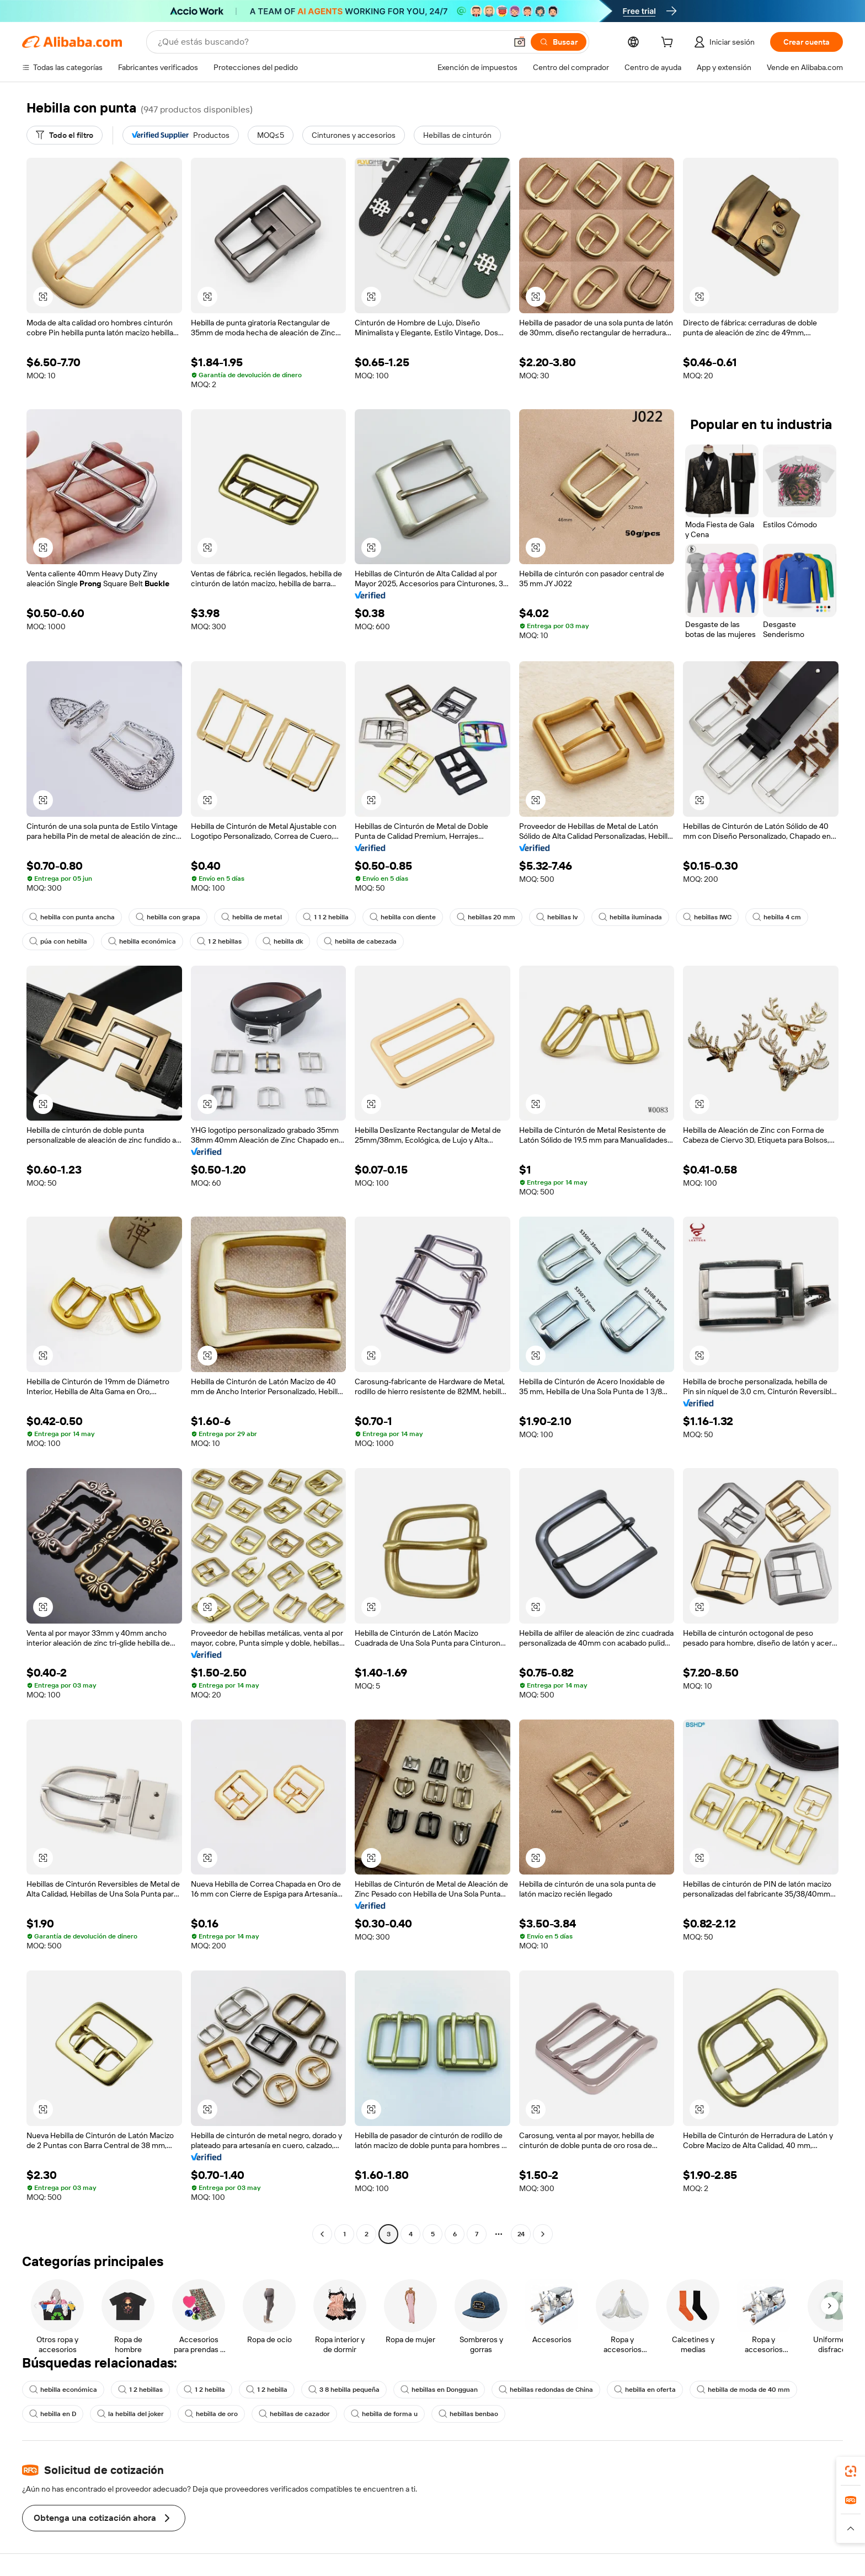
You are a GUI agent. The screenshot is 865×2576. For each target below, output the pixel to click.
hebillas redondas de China (546, 2389)
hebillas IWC (707, 917)
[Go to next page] (543, 2234)
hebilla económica (142, 941)
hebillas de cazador (294, 2413)
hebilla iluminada (630, 917)
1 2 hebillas (219, 941)
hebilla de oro (211, 2413)
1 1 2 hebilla (326, 917)
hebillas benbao (468, 2413)
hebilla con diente (403, 917)
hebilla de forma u (384, 2413)
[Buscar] (558, 42)
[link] (850, 2471)
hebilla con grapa (168, 917)
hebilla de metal (251, 917)
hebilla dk (283, 941)
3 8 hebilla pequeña (344, 2389)
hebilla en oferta (645, 2389)
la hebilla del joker (130, 2413)
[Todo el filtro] (64, 135)
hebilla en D (52, 2413)
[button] (519, 42)
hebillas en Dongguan (439, 2389)
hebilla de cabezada (360, 941)
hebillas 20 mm (486, 917)
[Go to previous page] (322, 2234)
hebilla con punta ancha (72, 917)
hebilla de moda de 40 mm (743, 2389)
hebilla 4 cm (776, 917)
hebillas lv (557, 917)
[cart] (669, 43)
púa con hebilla (58, 941)
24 (521, 2234)
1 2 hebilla (204, 2389)
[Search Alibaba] (331, 42)
